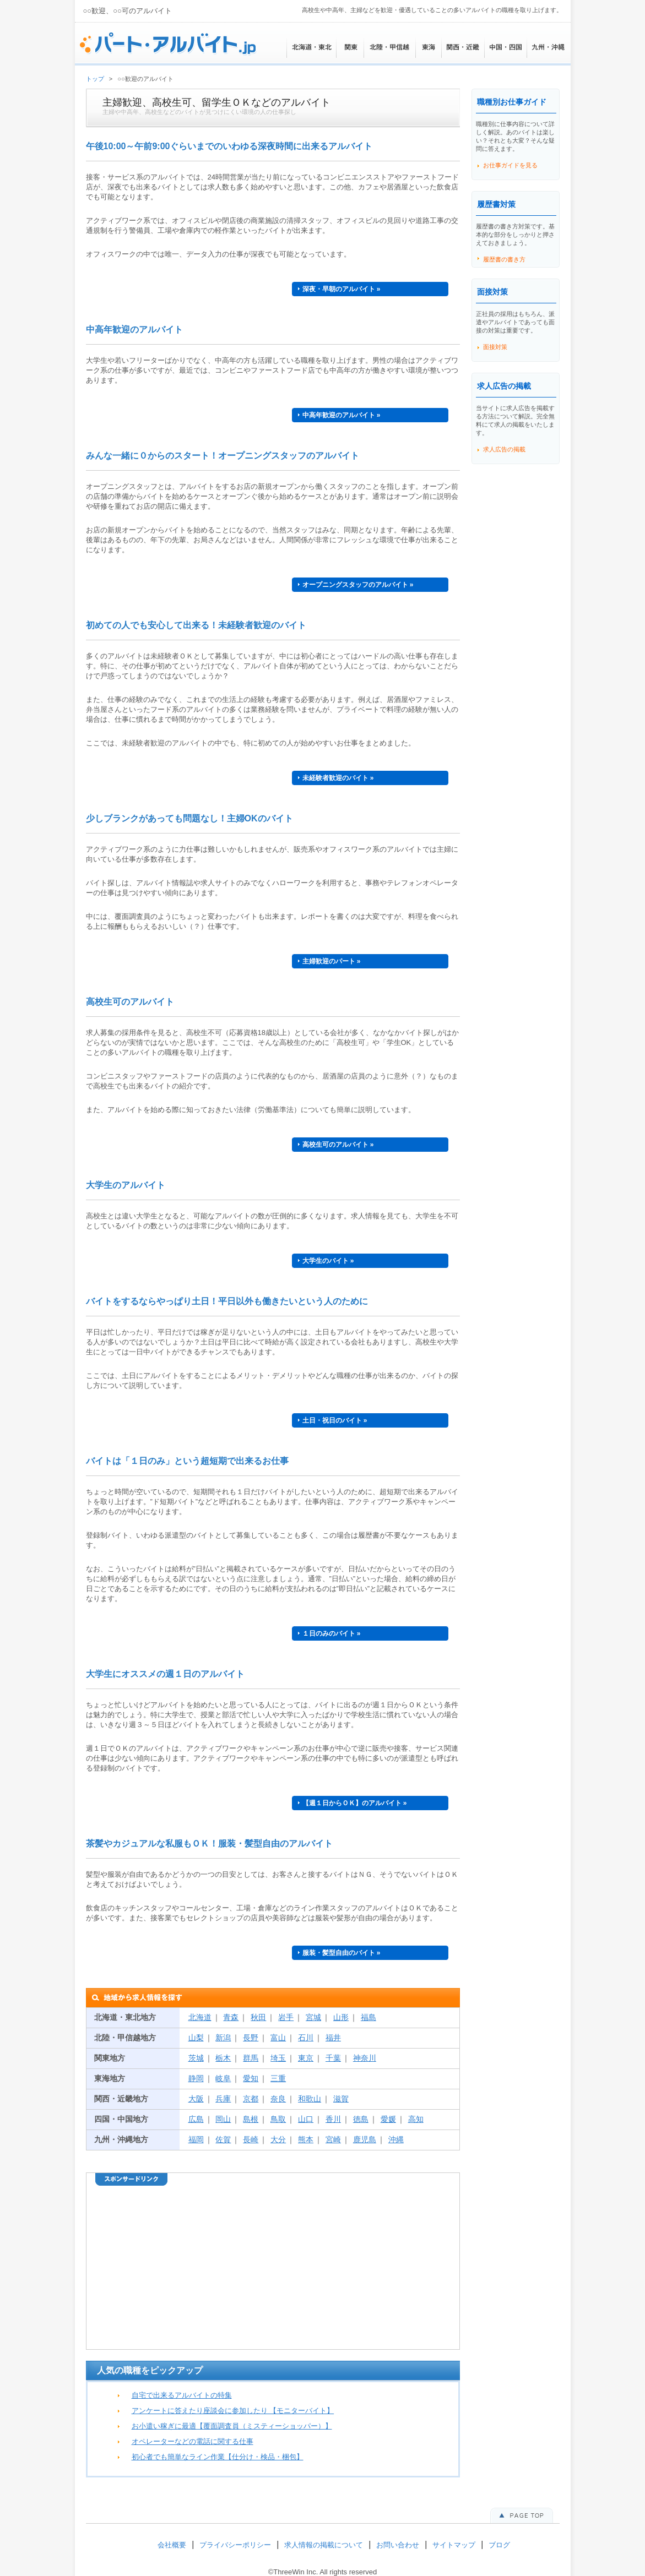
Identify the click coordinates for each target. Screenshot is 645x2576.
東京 (305, 2058)
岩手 (286, 2017)
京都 (250, 2098)
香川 (333, 2119)
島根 (250, 2119)
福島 (368, 2017)
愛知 (250, 2078)
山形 (341, 2017)
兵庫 (223, 2098)
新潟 (223, 2037)
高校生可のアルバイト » (338, 1144)
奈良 (278, 2098)
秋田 (258, 2017)
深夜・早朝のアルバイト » (341, 289)
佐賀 (223, 2139)
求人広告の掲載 (504, 449)
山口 (305, 2119)
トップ (95, 78)
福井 (333, 2037)
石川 (305, 2037)
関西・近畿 (462, 46)
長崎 (250, 2139)
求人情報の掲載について (323, 2545)
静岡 (196, 2078)
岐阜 (223, 2078)
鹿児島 (364, 2139)
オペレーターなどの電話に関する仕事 (192, 2441)
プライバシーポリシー (235, 2545)
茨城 (196, 2058)
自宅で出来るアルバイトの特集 (182, 2395)
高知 (416, 2119)
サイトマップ (453, 2545)
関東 (350, 46)
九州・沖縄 (549, 46)
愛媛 (388, 2119)
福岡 (196, 2139)
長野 (250, 2037)
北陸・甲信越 (389, 46)
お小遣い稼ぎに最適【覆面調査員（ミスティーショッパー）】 (232, 2426)
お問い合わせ (397, 2545)
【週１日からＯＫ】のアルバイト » (354, 1803)
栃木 (223, 2058)
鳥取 (278, 2119)
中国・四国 (505, 46)
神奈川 (364, 2058)
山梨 (196, 2037)
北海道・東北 (311, 46)
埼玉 (278, 2058)
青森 (231, 2017)
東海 (428, 46)
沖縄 (396, 2139)
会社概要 (172, 2545)
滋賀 (341, 2098)
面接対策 (495, 347)
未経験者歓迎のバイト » (338, 778)
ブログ (499, 2545)
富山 (278, 2037)
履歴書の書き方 (504, 259)
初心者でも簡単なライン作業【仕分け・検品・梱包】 (217, 2457)
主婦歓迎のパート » (331, 961)
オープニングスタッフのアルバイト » (358, 585)
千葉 (333, 2058)
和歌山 (309, 2098)
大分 (278, 2139)
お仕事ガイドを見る (510, 165)
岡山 (223, 2119)
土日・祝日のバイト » (334, 1420)
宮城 (313, 2017)
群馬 (250, 2058)
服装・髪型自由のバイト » (341, 1953)
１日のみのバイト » (331, 1633)
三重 (278, 2078)
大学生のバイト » (328, 1261)
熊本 (305, 2139)
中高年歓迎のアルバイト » (341, 415)
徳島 (360, 2119)
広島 (196, 2119)
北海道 (200, 2017)
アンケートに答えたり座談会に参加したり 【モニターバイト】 (233, 2410)
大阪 (196, 2098)
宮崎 (333, 2139)
